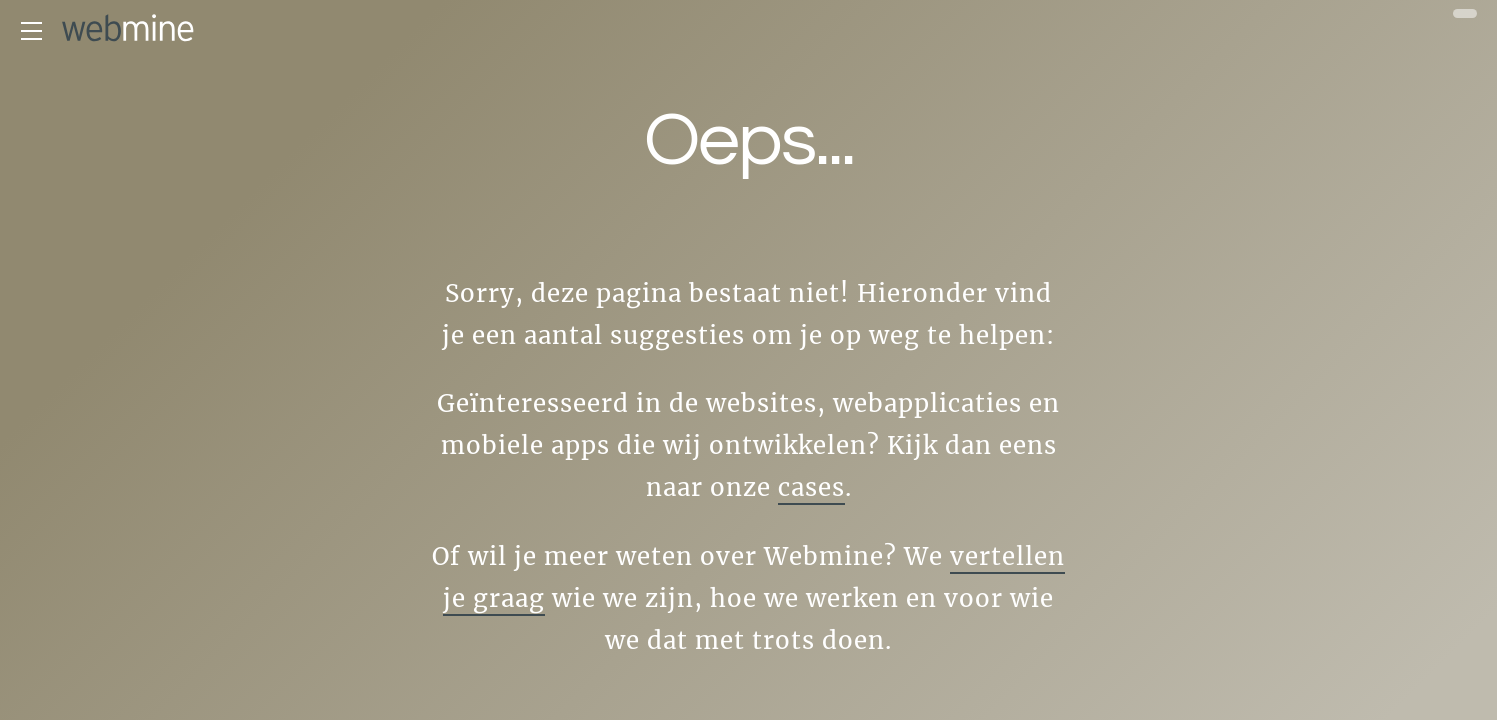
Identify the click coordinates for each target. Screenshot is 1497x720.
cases (811, 487)
